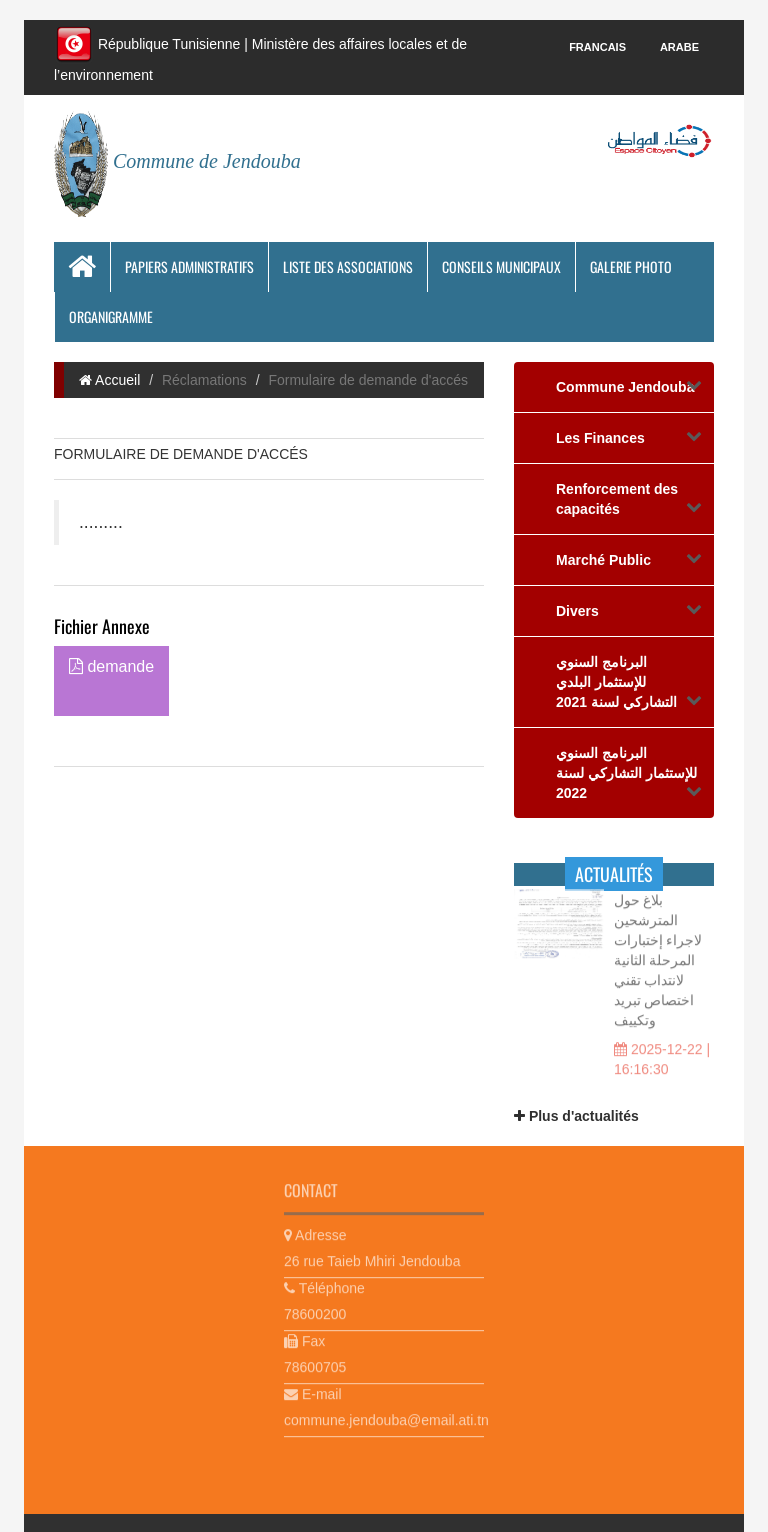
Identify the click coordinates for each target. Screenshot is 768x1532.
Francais (597, 47)
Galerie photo (631, 266)
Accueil (109, 380)
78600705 (315, 1364)
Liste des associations (348, 266)
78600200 (315, 1311)
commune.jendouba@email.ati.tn (384, 1417)
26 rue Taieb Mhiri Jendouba (372, 1258)
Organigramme (111, 316)
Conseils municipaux (501, 266)
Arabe (679, 47)
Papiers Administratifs (189, 266)
